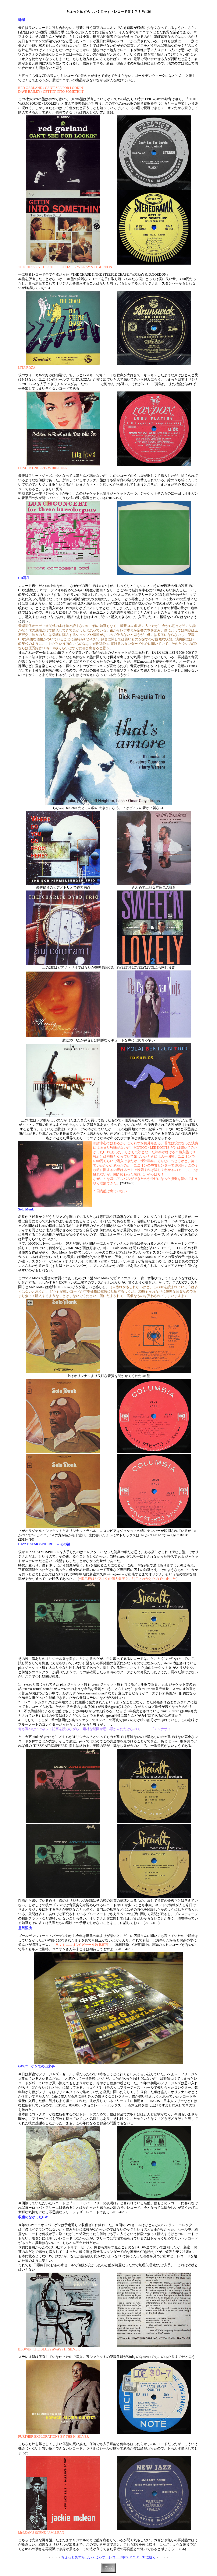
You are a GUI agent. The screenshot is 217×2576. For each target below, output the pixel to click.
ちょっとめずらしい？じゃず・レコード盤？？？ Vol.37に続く (108, 2557)
